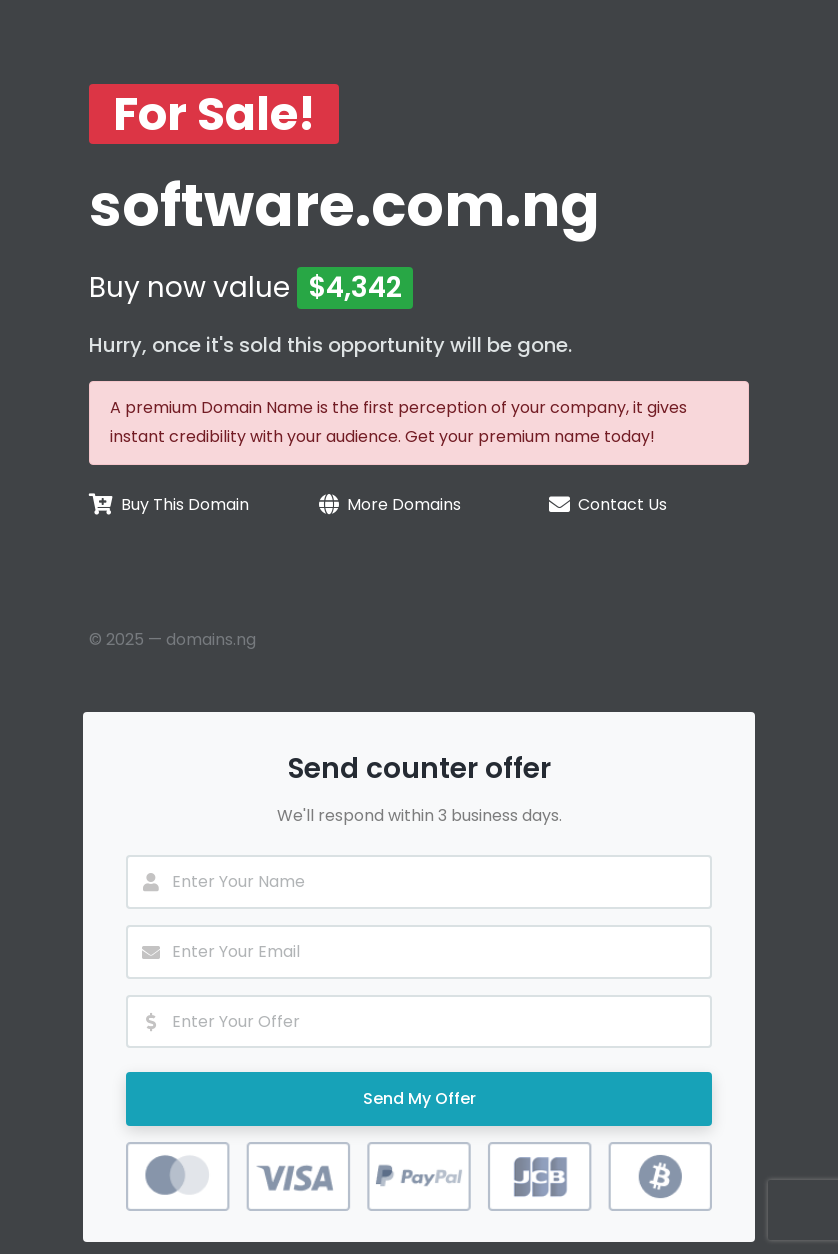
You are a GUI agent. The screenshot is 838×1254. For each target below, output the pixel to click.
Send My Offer (419, 1098)
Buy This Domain (185, 504)
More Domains (404, 504)
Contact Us (622, 504)
